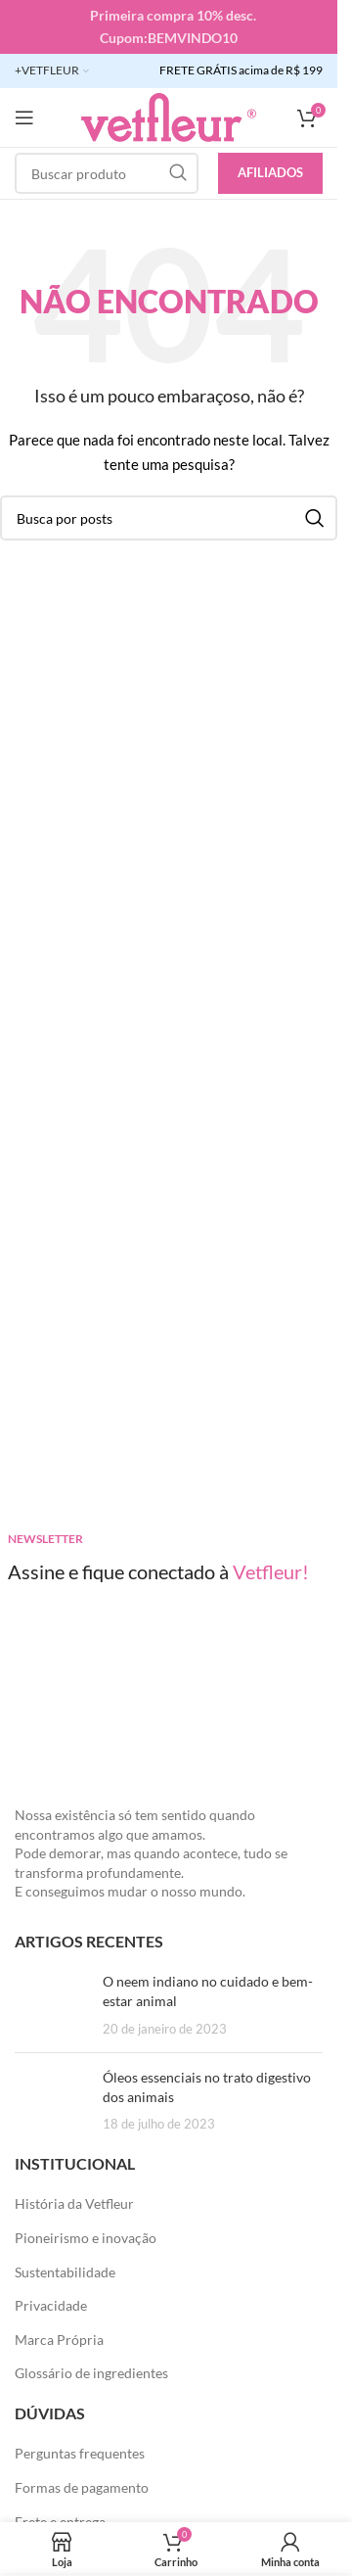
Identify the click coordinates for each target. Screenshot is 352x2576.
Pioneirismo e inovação (85, 2237)
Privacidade (51, 2305)
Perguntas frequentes (80, 2453)
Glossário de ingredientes (91, 2373)
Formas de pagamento (82, 2487)
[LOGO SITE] (168, 116)
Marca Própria (59, 2339)
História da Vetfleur (74, 2203)
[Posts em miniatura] (51, 2004)
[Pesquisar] (106, 173)
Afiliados (270, 172)
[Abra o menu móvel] (24, 117)
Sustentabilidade (65, 2272)
